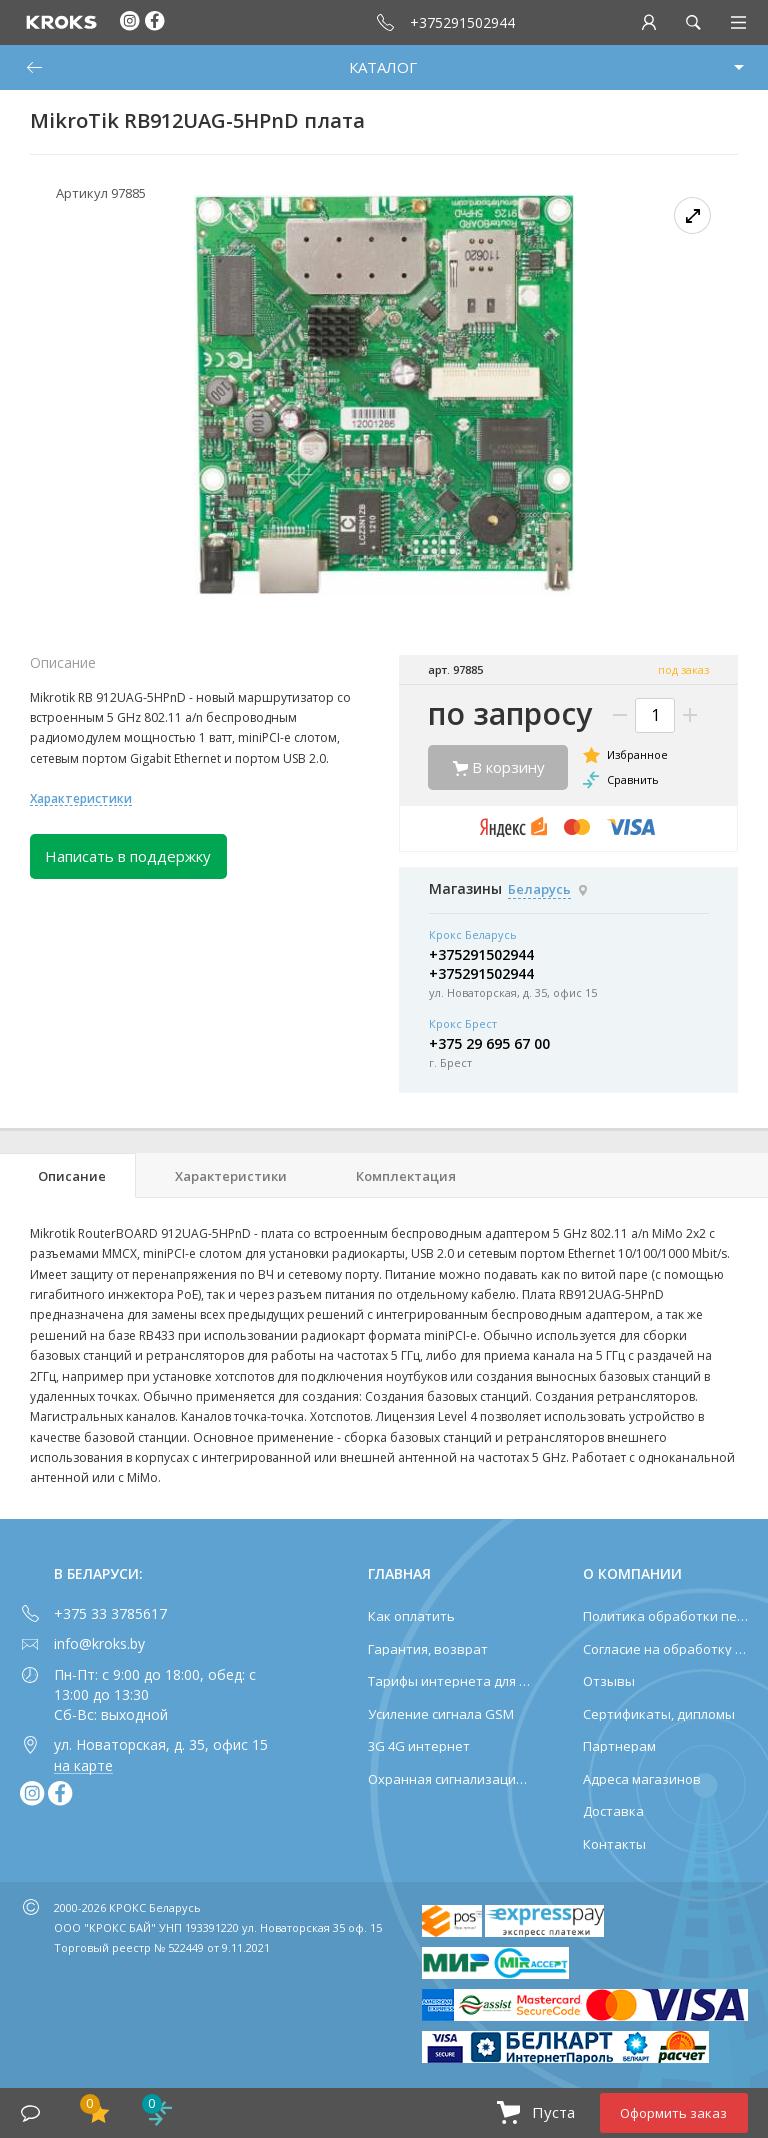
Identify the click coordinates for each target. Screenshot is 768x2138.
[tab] (68, 1175)
